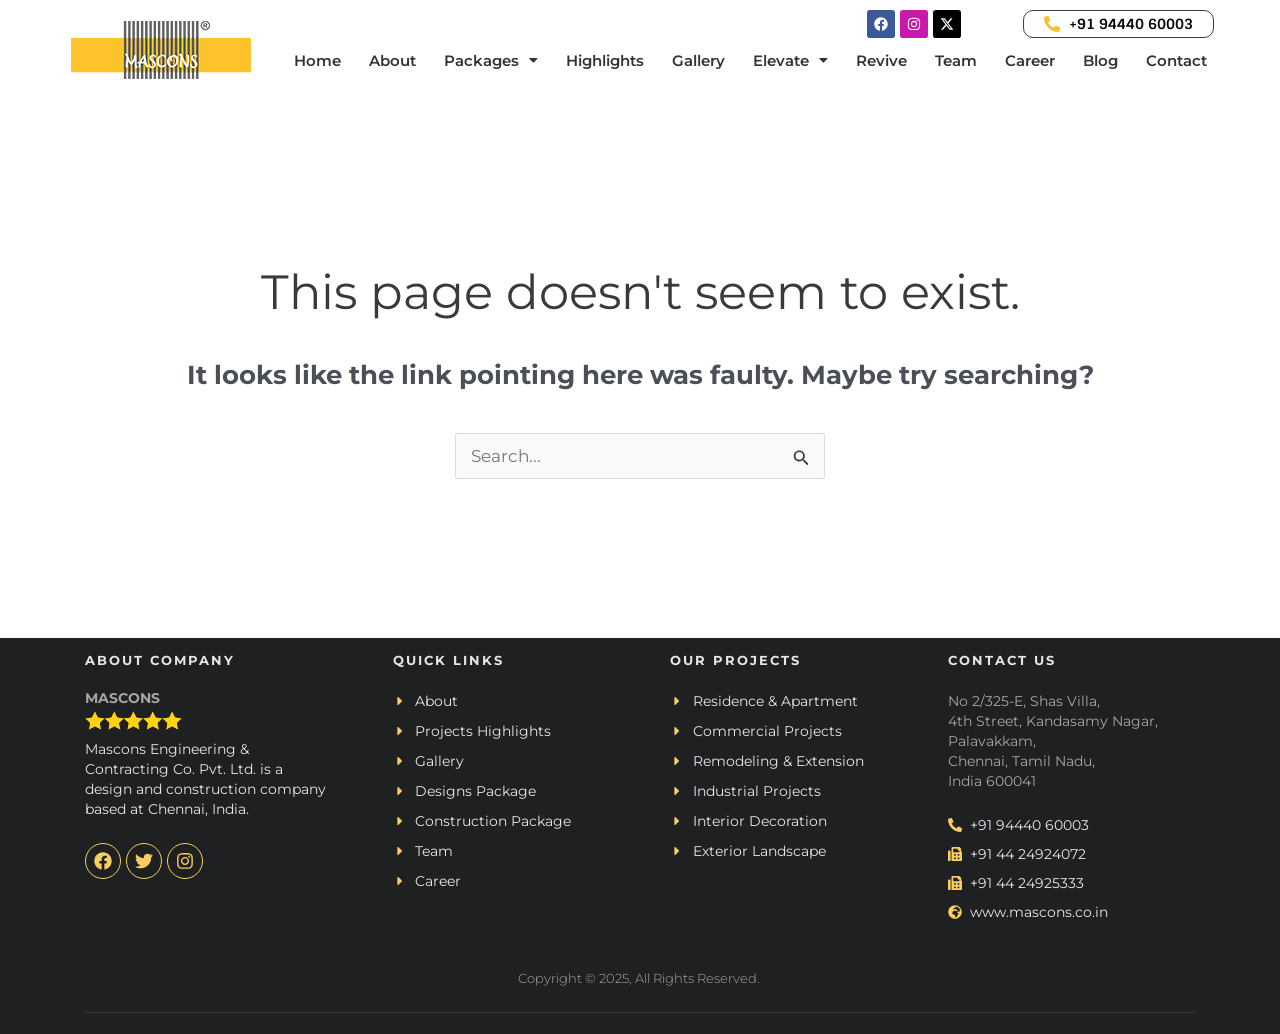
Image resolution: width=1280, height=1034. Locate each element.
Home (317, 59)
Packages (491, 59)
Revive (881, 59)
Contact (1176, 59)
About (392, 59)
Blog (1100, 59)
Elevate (790, 59)
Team (956, 59)
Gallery (698, 59)
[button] (491, 59)
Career (1030, 59)
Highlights (605, 59)
